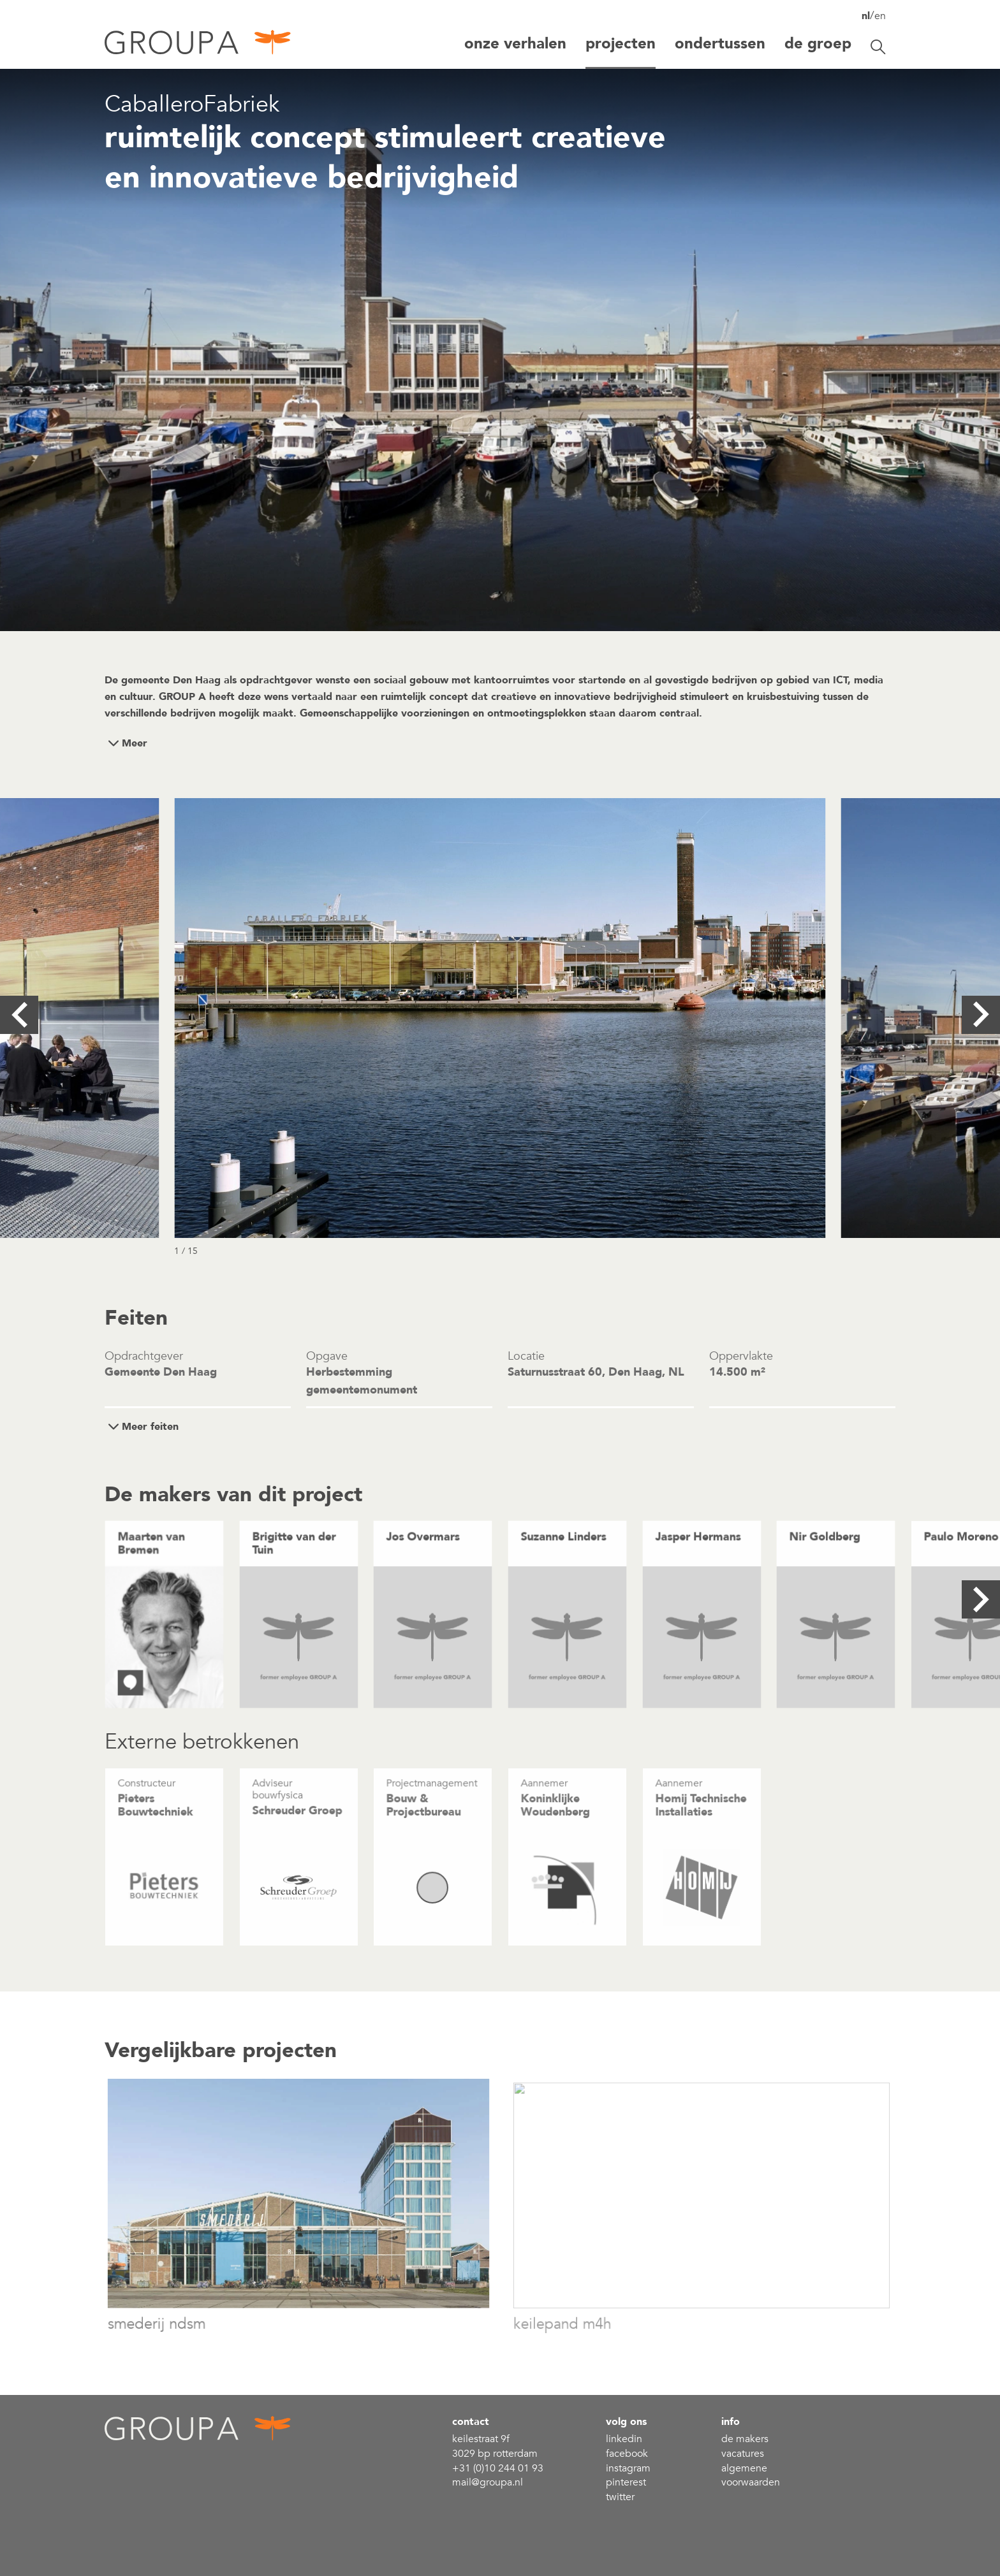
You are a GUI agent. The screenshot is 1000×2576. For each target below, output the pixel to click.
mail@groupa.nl (487, 2482)
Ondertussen (720, 43)
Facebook (627, 2454)
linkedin (624, 2439)
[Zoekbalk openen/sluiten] (878, 47)
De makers (744, 2439)
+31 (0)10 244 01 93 (497, 2468)
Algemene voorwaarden (750, 2475)
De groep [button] (817, 43)
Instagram (628, 2468)
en (880, 16)
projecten (620, 43)
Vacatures (742, 2454)
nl (866, 16)
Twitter (620, 2497)
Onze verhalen (515, 43)
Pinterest (626, 2482)
